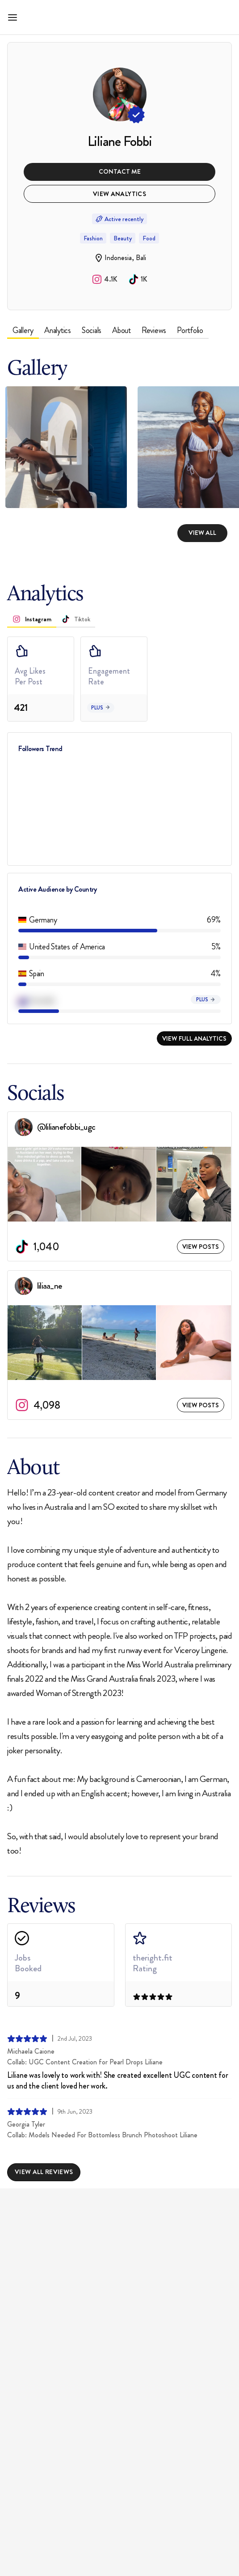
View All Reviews (44, 2171)
